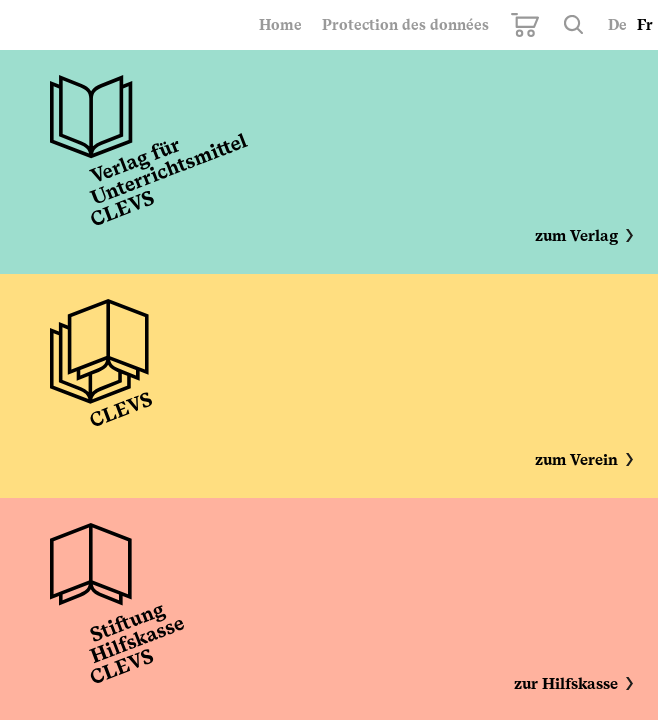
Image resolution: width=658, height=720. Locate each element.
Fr (645, 24)
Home (280, 24)
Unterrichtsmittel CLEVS (149, 155)
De (617, 24)
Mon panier (525, 25)
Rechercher (573, 24)
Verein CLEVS (101, 379)
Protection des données (405, 24)
